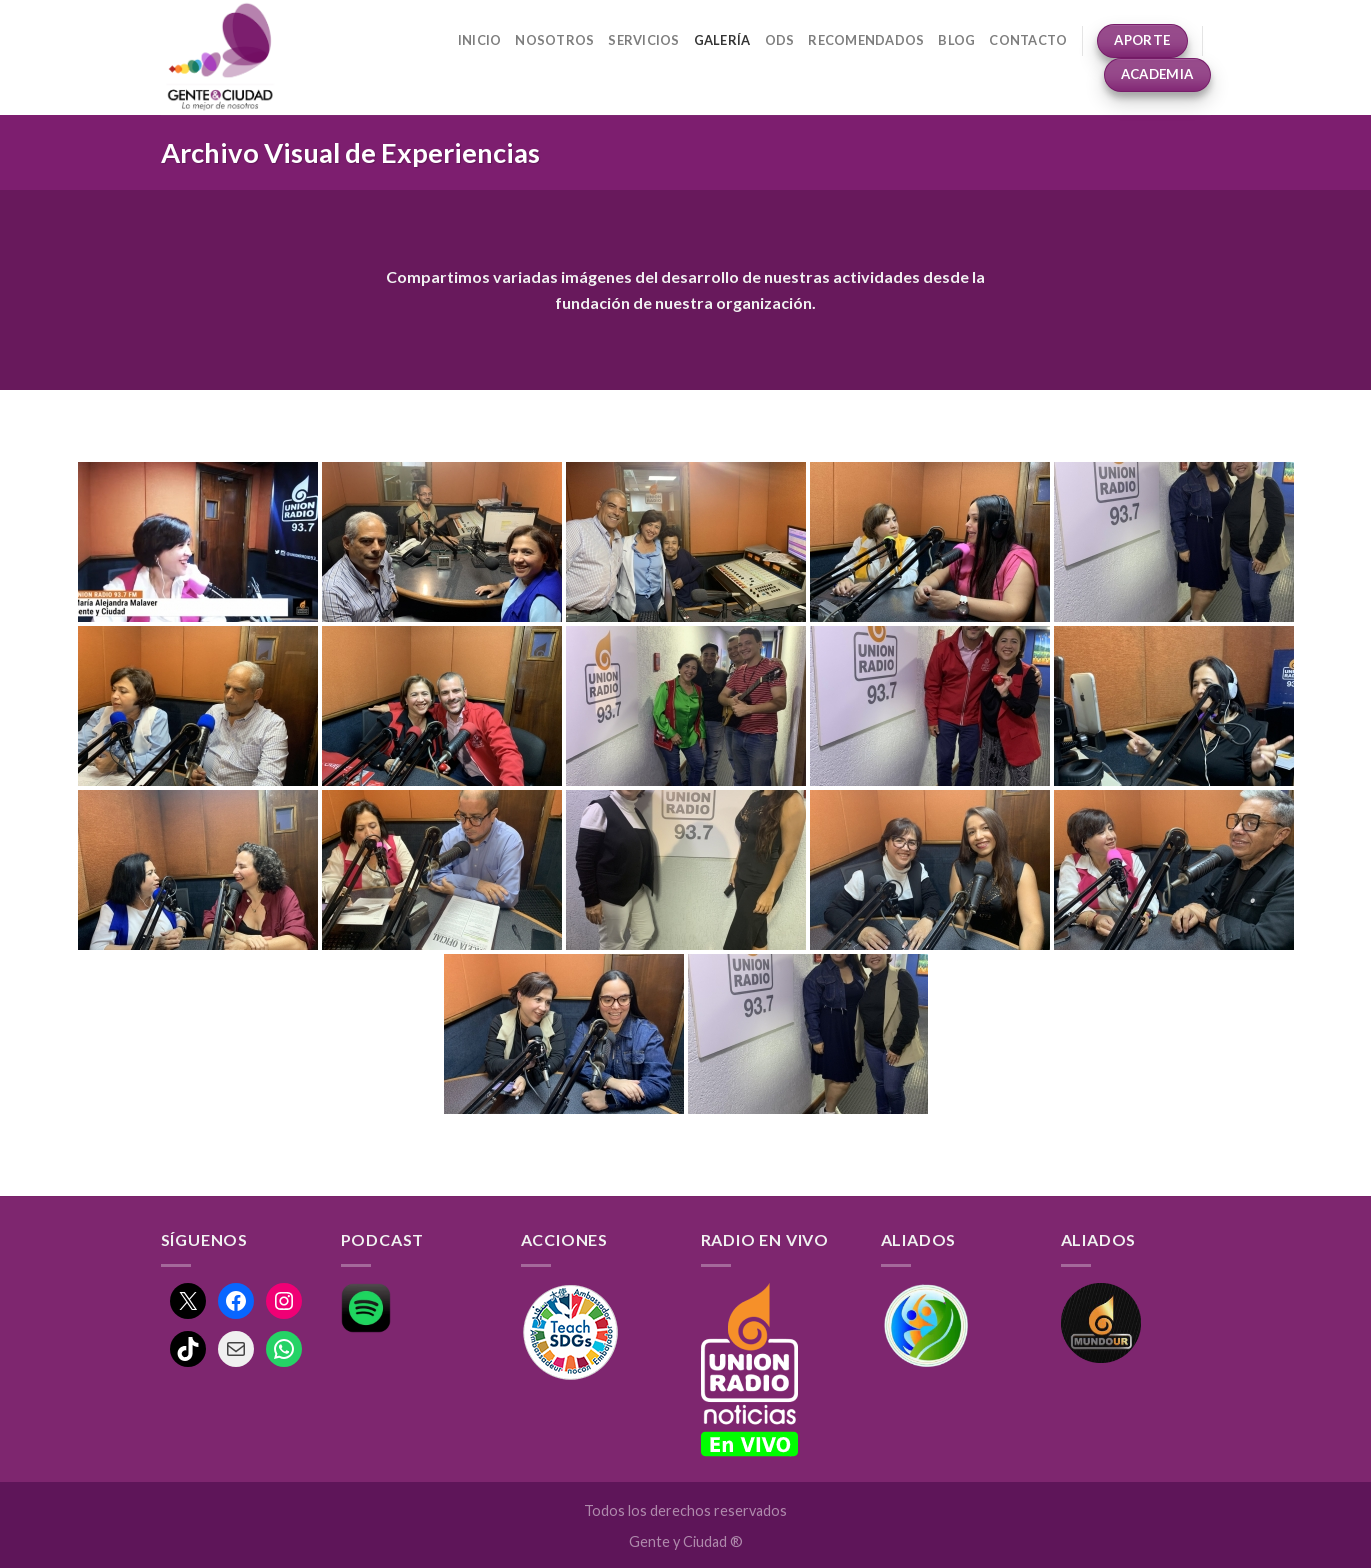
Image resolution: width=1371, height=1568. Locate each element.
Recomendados (866, 40)
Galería (722, 40)
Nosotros (554, 40)
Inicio (480, 40)
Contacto (1028, 40)
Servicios (643, 40)
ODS (780, 40)
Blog (956, 40)
